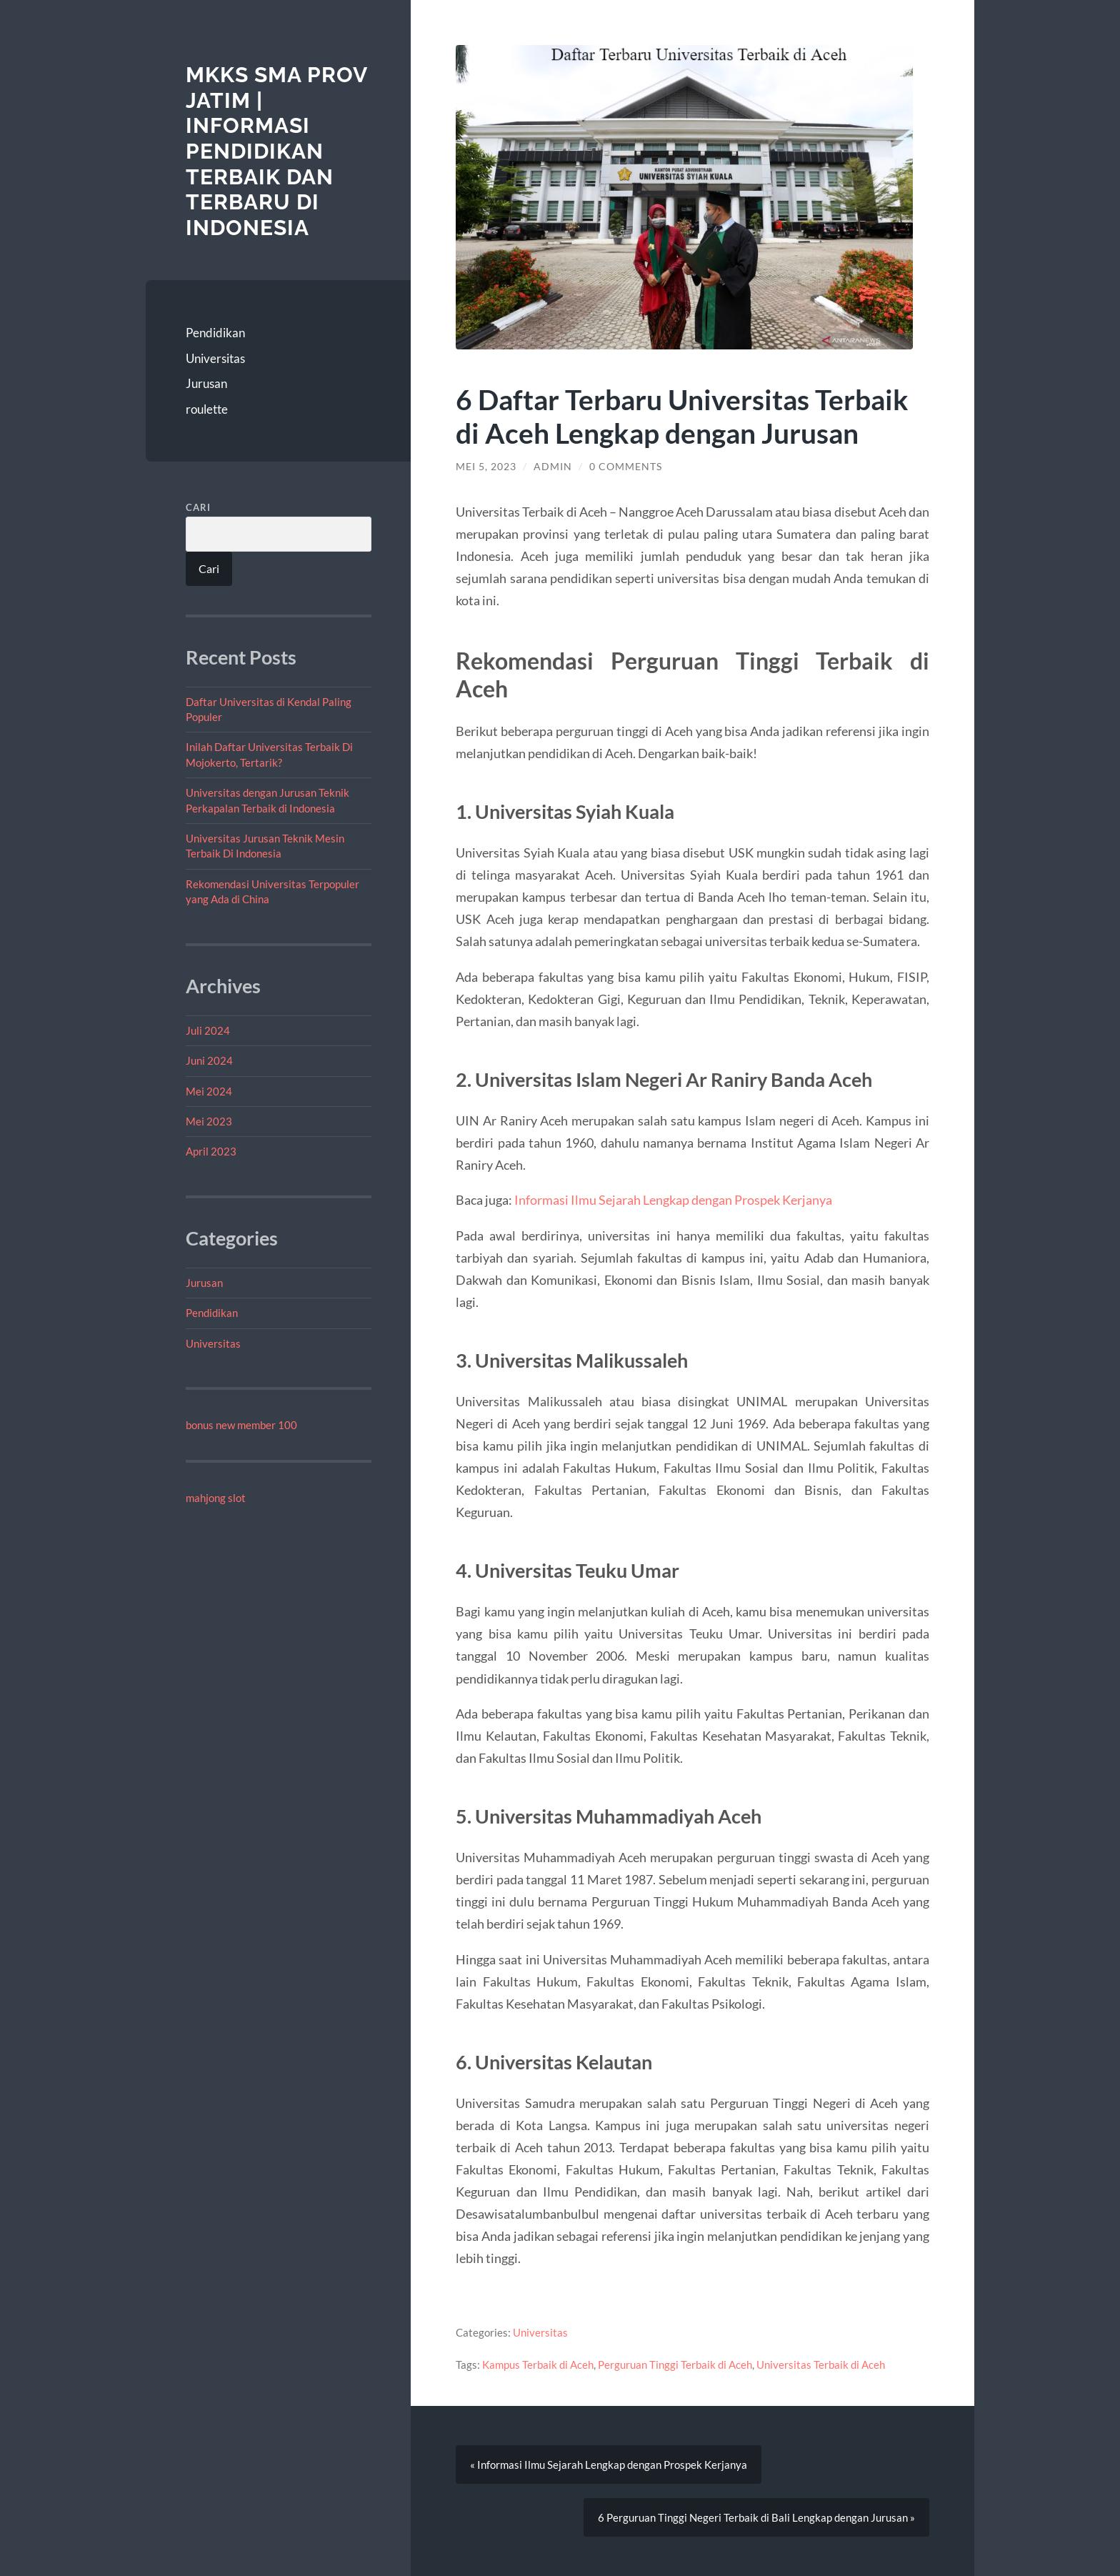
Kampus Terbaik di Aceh (538, 2364)
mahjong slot (216, 1497)
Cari (198, 507)
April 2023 (211, 1151)
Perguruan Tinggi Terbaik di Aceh (675, 2364)
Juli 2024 (208, 1030)
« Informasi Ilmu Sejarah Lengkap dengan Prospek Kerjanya (608, 2464)
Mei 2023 (209, 1121)
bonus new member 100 (241, 1424)
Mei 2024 (209, 1091)
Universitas (215, 358)
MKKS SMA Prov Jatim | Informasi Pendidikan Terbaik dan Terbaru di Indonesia (276, 151)
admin (553, 466)
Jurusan (206, 383)
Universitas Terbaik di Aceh (820, 2364)
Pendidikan (215, 332)
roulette (207, 409)
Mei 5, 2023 (486, 466)
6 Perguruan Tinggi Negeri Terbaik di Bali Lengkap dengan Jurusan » (756, 2517)
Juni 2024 (209, 1060)
